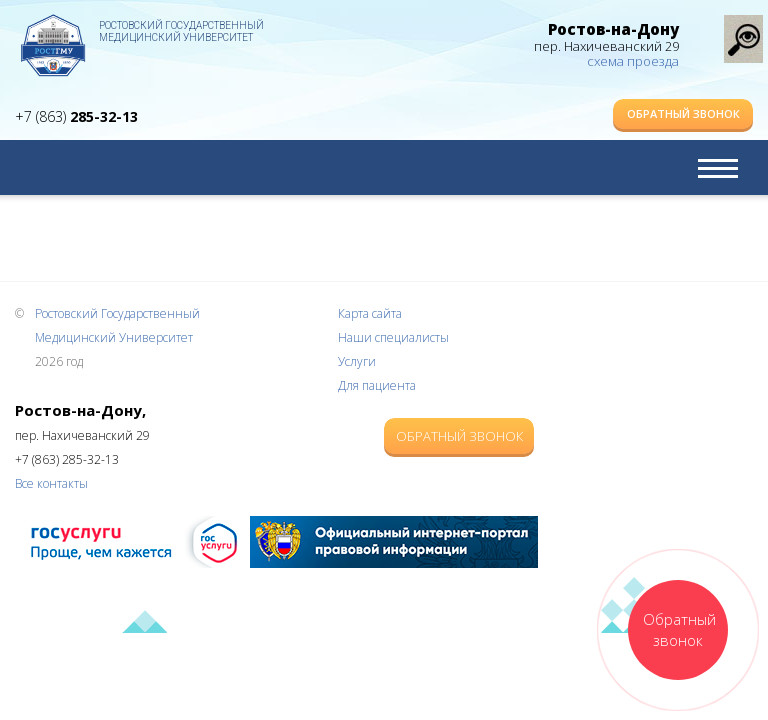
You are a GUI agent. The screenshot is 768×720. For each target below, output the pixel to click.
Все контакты (51, 483)
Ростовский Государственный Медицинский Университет (181, 31)
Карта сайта (370, 313)
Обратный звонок (683, 113)
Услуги (357, 361)
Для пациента (377, 385)
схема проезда (633, 61)
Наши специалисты (393, 337)
